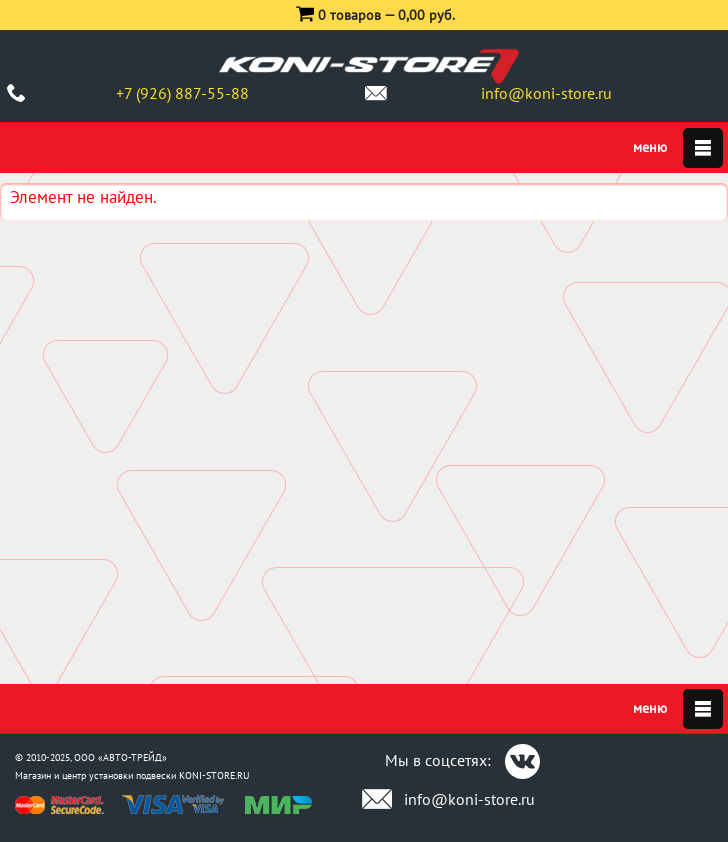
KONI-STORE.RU (214, 775)
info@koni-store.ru (546, 93)
